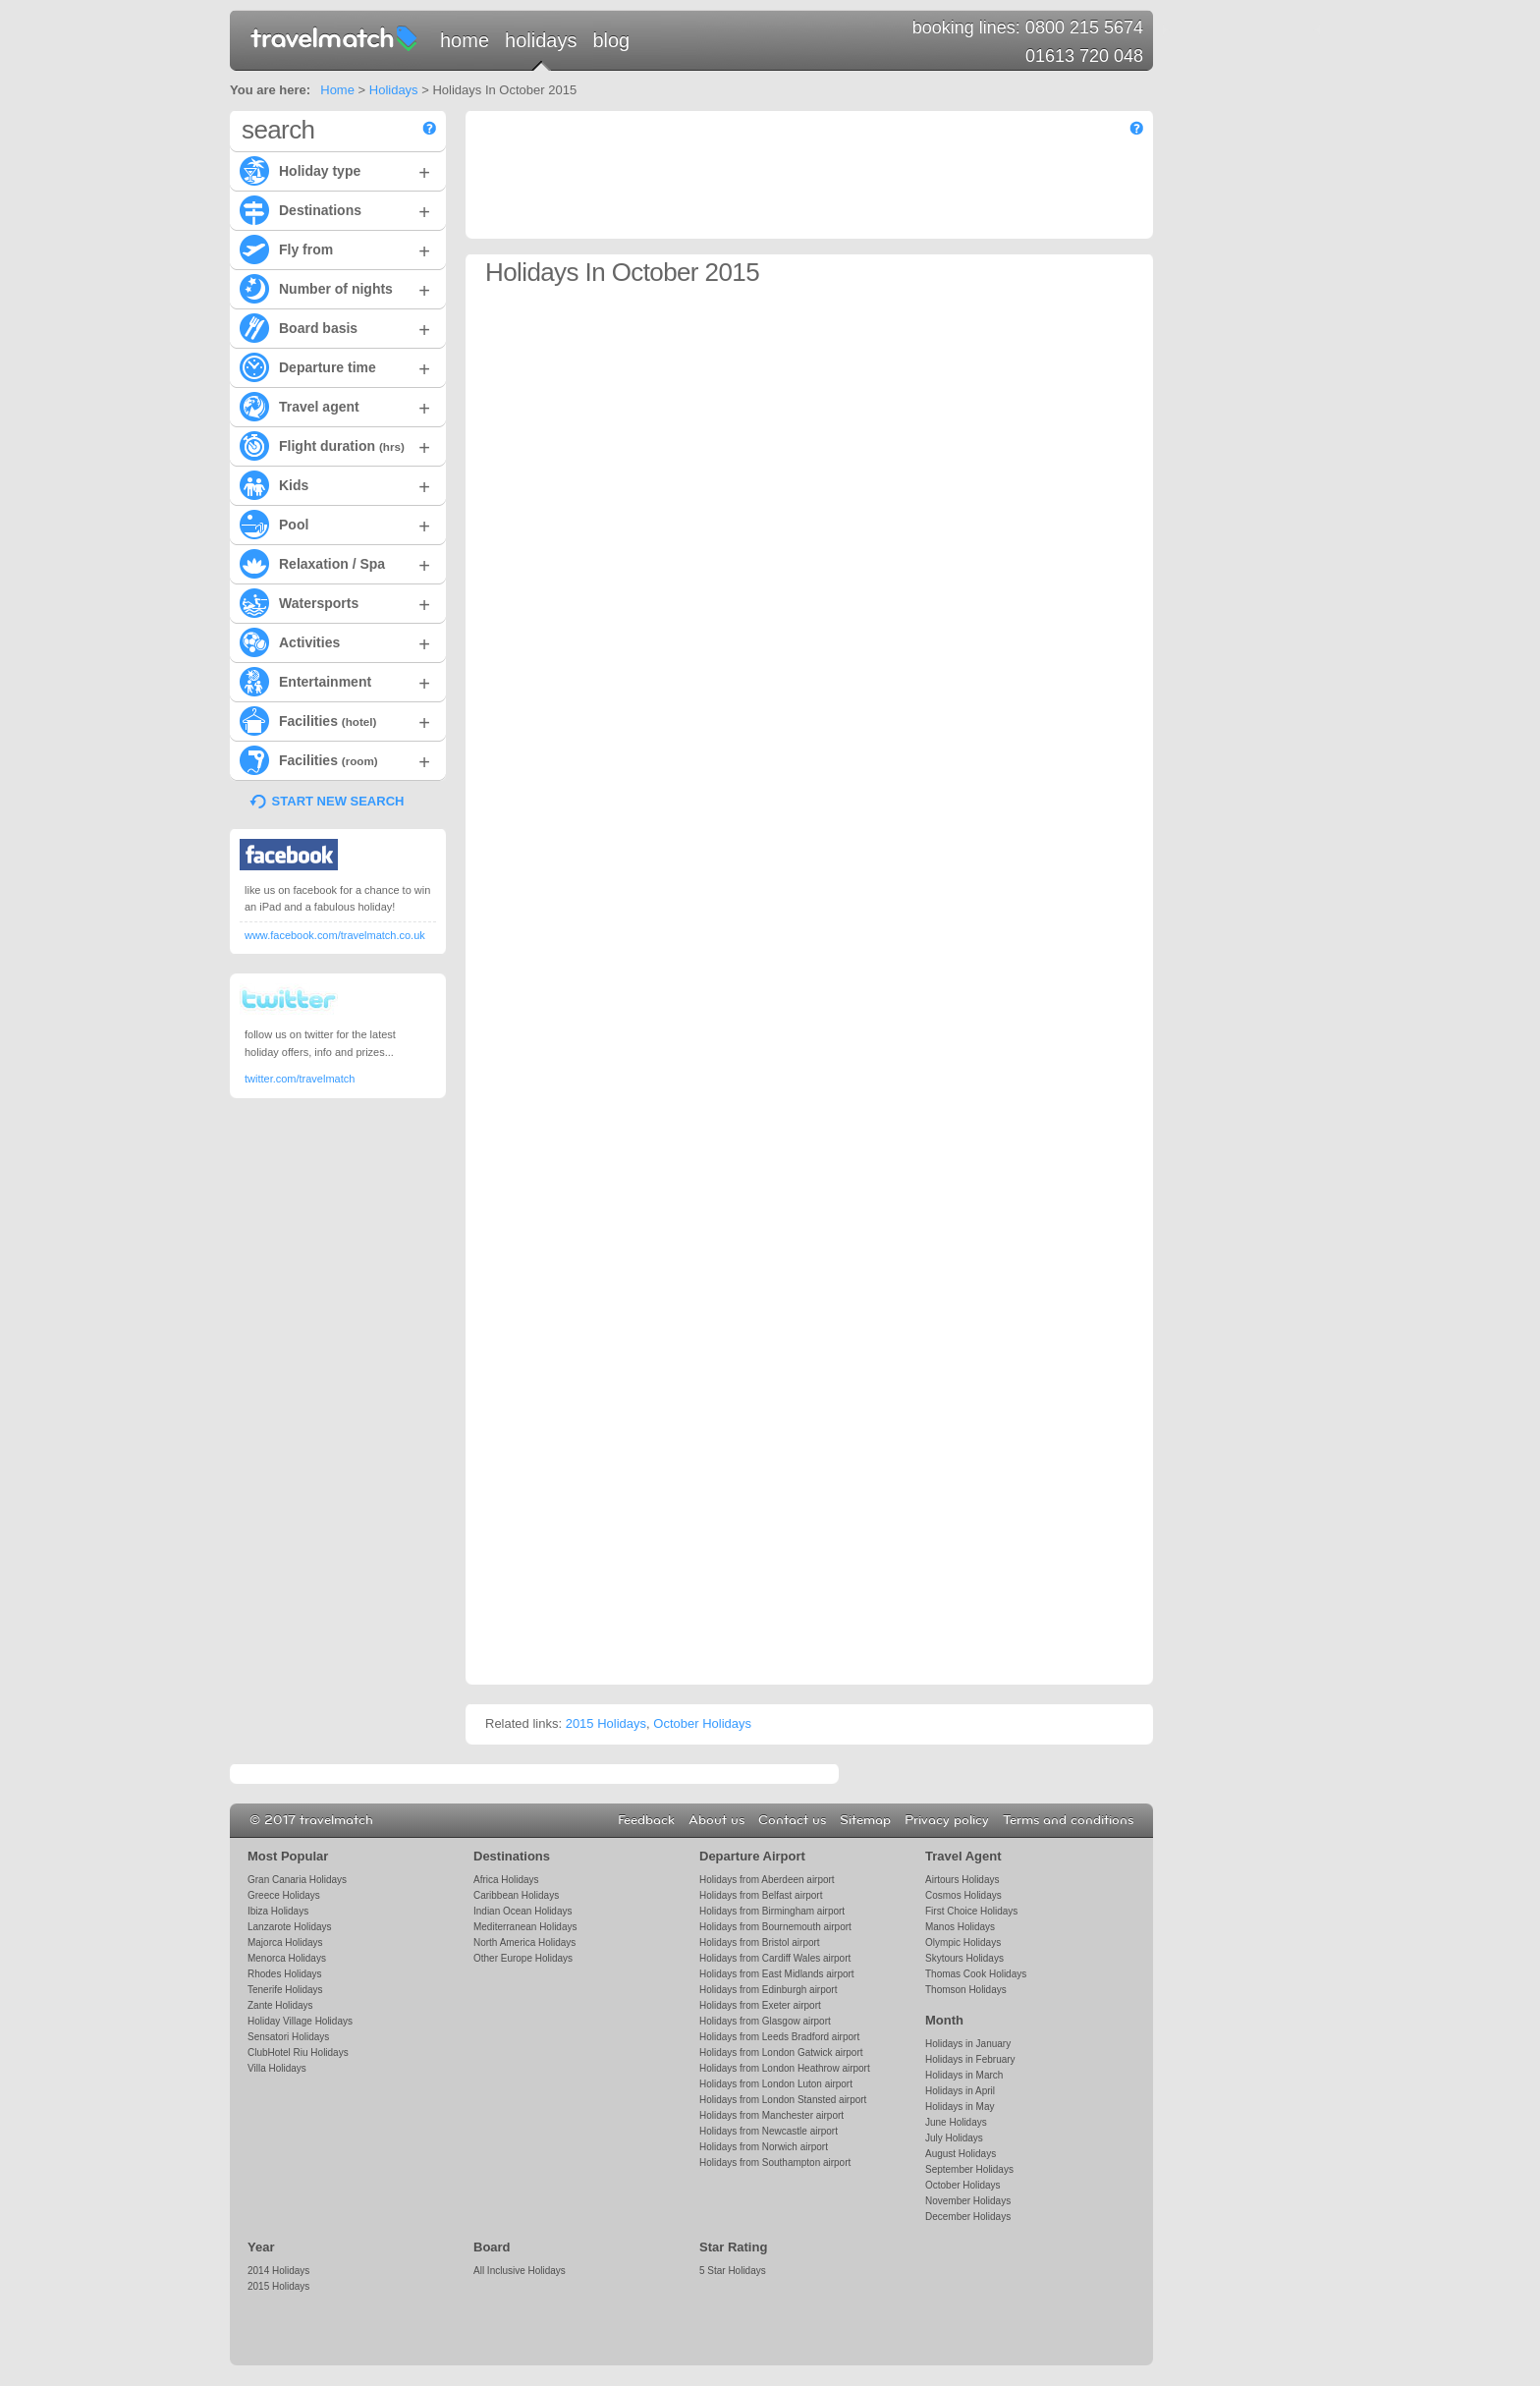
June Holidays (956, 2122)
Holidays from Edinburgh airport (768, 1989)
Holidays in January (968, 2043)
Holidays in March (964, 2075)
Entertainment (335, 680)
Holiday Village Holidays (300, 2021)
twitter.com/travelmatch (300, 1078)
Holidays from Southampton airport (775, 2162)
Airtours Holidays (962, 1879)
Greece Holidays (284, 1895)
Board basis (335, 327)
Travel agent (335, 405)
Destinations (335, 209)
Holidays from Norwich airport (763, 2146)
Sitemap (865, 1820)
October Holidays (702, 1723)
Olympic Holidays (963, 1942)
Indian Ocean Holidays (522, 1911)
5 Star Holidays (732, 2270)
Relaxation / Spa (335, 563)
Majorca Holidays (285, 1942)
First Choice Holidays (971, 1911)
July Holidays (954, 2138)
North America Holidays (524, 1942)
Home (464, 40)
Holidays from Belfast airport (760, 1895)
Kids (335, 484)
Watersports (335, 602)
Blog (611, 40)
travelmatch (334, 37)
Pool (335, 523)
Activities (335, 641)
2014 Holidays (278, 2270)
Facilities (335, 720)
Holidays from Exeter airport (760, 2005)
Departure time (335, 366)
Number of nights (335, 288)
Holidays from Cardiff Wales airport (775, 1958)
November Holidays (968, 2200)
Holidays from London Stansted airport (782, 2099)
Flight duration (335, 445)
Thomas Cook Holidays (975, 1974)
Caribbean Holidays (516, 1895)
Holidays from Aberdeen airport (767, 1879)
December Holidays (968, 2216)
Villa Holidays (277, 2068)
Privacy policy (947, 1820)
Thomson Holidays (966, 1989)
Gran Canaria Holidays (297, 1879)
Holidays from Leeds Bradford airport (779, 2036)
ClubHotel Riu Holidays (298, 2052)
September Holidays (969, 2169)
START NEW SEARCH (338, 801)
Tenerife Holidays (285, 1989)
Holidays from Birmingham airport (772, 1911)
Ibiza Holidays (278, 1911)
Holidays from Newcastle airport (768, 2131)
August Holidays (960, 2153)
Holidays (541, 40)
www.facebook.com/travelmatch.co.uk (335, 935)
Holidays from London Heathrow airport (784, 2068)
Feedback (646, 1820)
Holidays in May (959, 2106)
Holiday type (335, 170)
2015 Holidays (606, 1723)
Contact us (792, 1820)
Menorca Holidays (287, 1958)
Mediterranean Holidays (525, 1926)
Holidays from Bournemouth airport (775, 1926)
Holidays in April (960, 2090)
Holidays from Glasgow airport (765, 2021)
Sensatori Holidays (288, 2036)
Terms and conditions (1068, 1820)
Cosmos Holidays (963, 1895)
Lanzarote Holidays (289, 1926)
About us (716, 1820)
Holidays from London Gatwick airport (780, 2052)
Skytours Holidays (964, 1958)
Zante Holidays (280, 2005)
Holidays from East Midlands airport (776, 1974)
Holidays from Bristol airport (759, 1942)
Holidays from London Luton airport (775, 2084)
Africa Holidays (506, 1879)
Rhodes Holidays (284, 1974)
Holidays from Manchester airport (771, 2115)
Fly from (335, 248)
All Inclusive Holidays (519, 2270)
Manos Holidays (960, 1926)
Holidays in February (970, 2059)
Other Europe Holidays (523, 1958)
